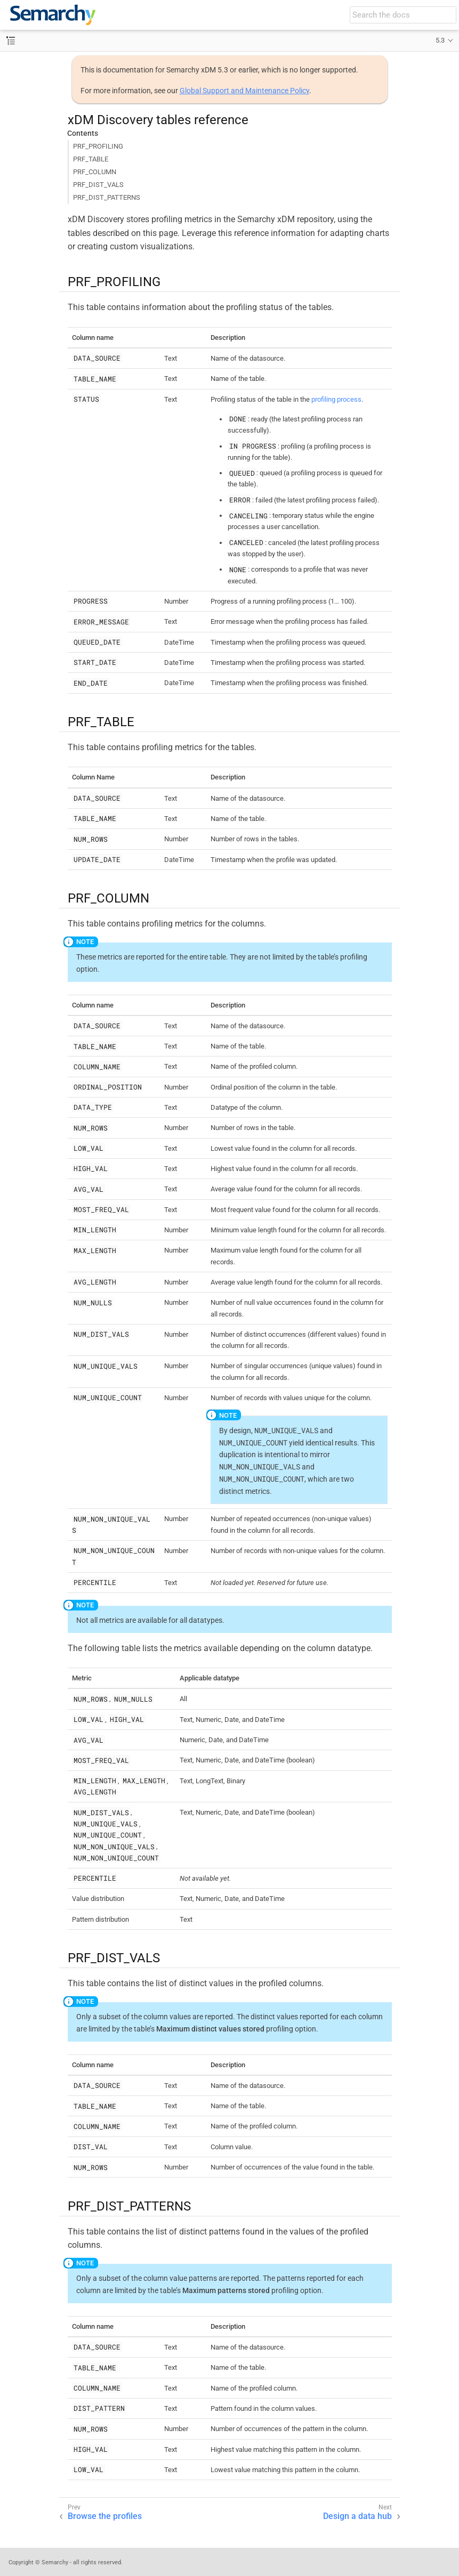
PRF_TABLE (90, 159)
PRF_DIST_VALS (98, 185)
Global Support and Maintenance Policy (244, 90)
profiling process (336, 399)
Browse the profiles (105, 2516)
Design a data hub (357, 2516)
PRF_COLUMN (94, 172)
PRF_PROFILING (98, 146)
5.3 (440, 40)
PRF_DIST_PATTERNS (106, 197)
